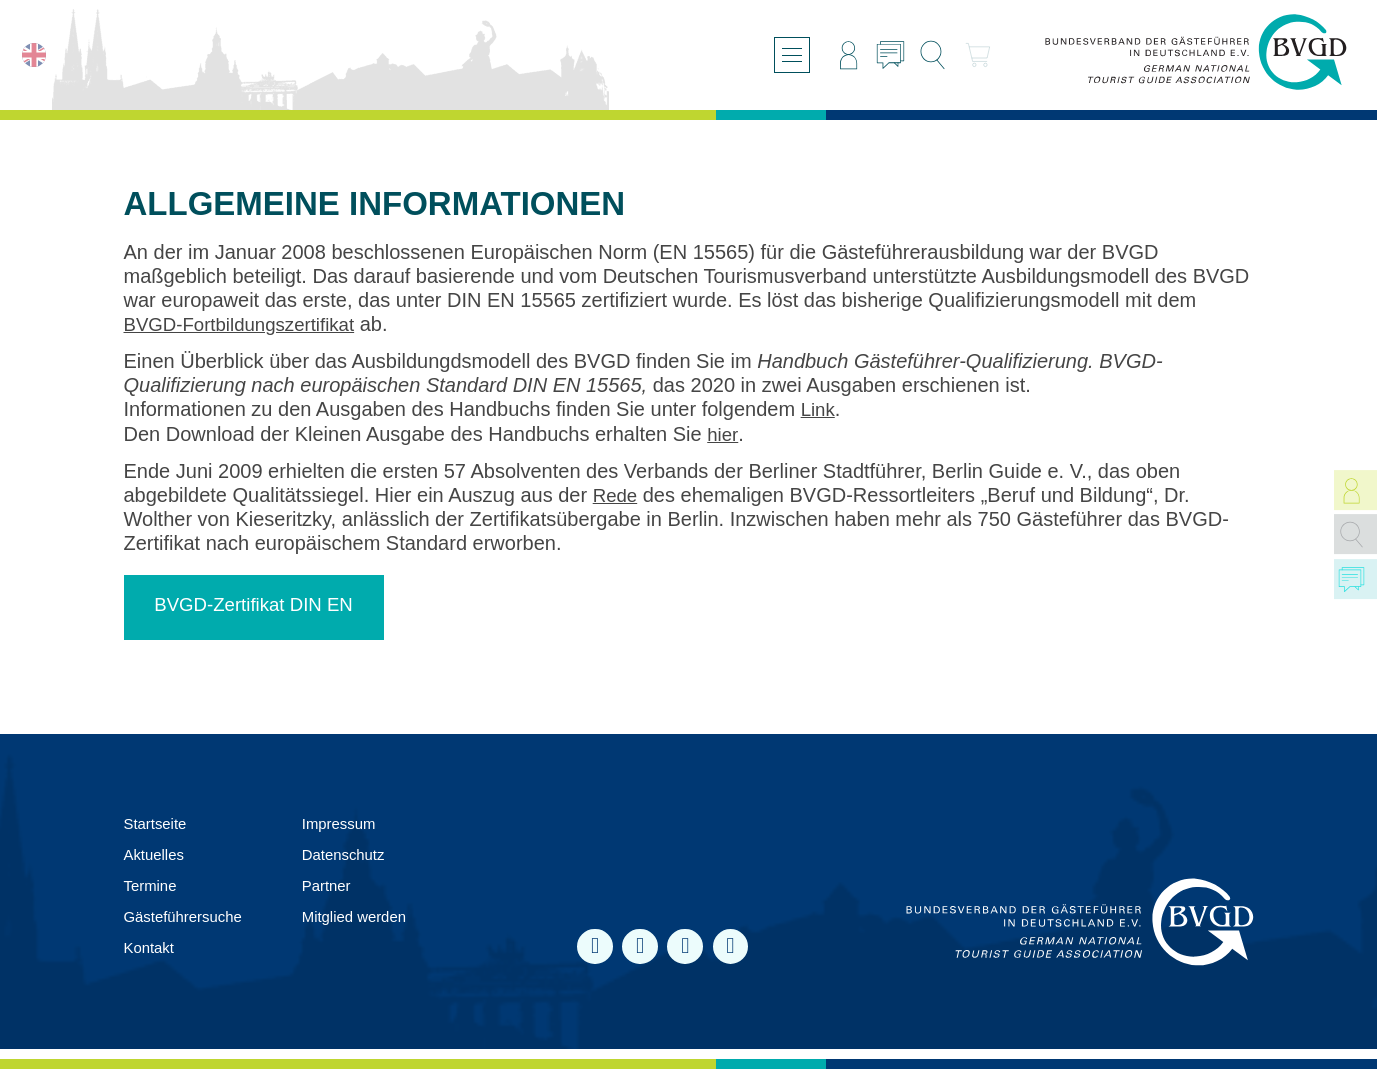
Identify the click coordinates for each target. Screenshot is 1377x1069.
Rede (617, 494)
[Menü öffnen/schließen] (781, 55)
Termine (152, 884)
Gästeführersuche (187, 916)
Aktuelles (156, 853)
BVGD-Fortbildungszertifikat (248, 324)
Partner (337, 884)
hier (723, 433)
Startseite (158, 822)
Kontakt (151, 947)
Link (819, 409)
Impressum (350, 822)
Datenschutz (355, 853)
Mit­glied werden (367, 916)
